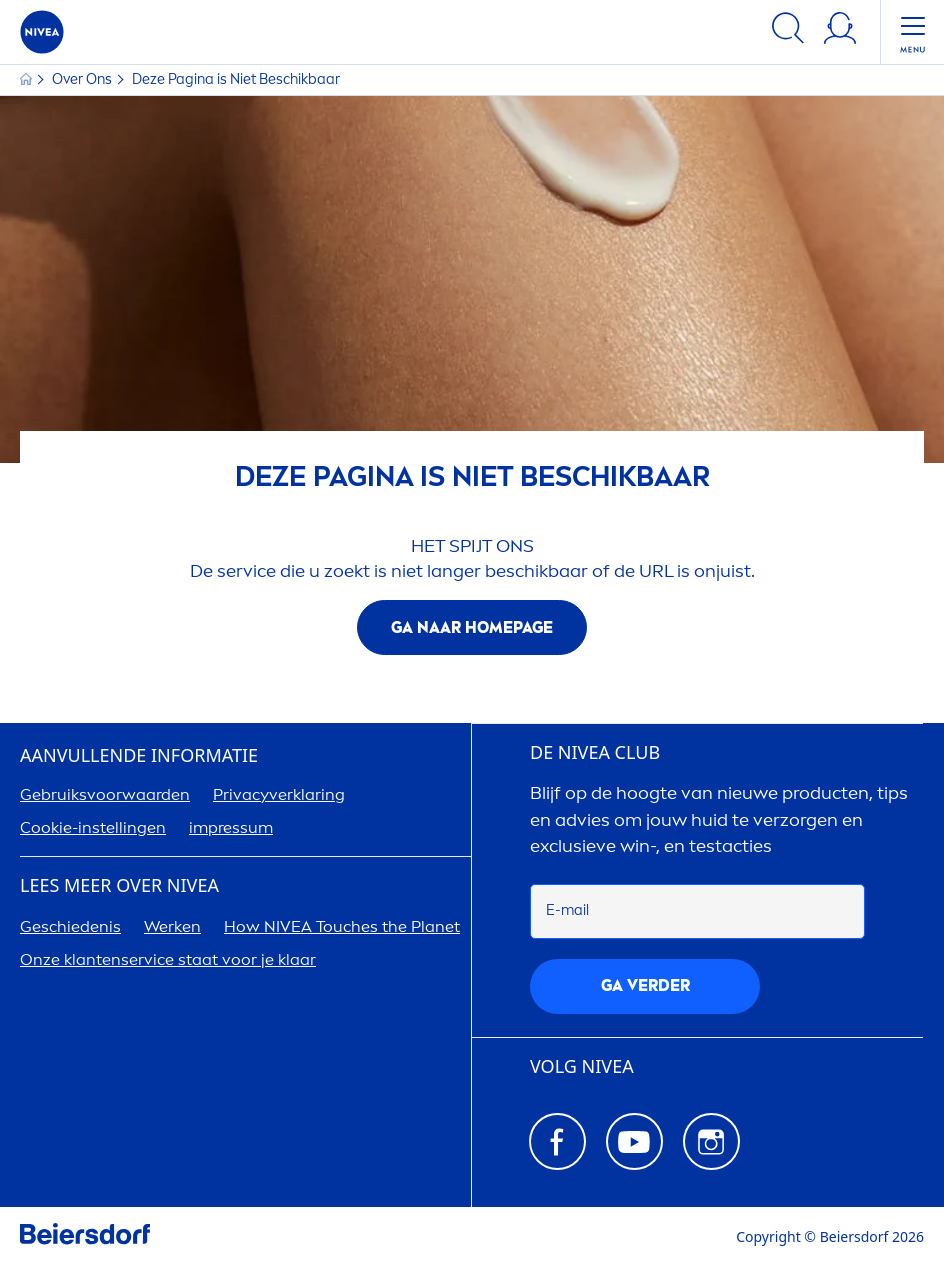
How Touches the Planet (342, 926)
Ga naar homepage (472, 627)
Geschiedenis (70, 926)
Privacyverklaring (279, 794)
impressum (231, 827)
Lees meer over (119, 886)
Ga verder (645, 985)
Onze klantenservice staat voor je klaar (168, 959)
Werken (172, 926)
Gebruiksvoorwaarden (105, 794)
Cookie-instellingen (93, 827)
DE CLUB (595, 753)
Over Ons (83, 79)
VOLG (582, 1067)
